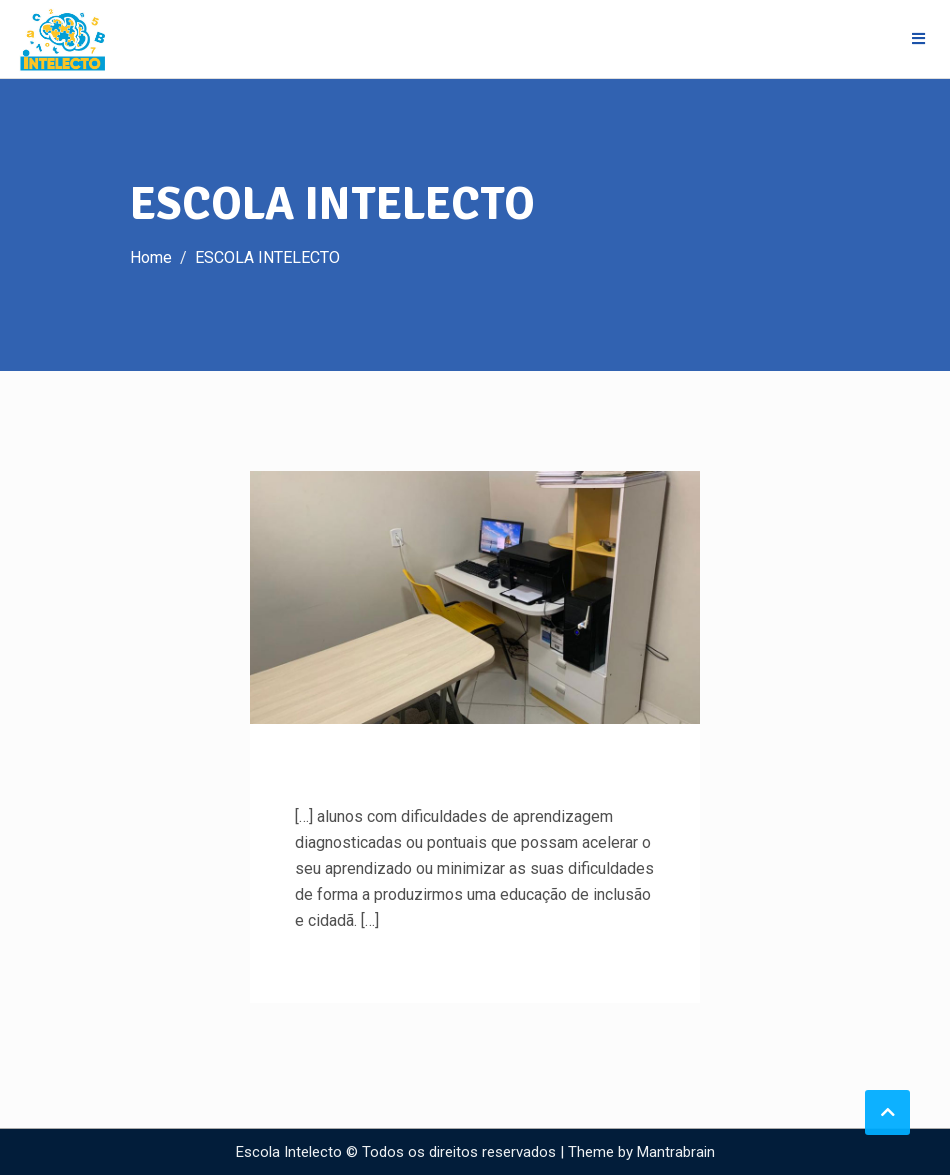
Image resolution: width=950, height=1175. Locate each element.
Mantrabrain (676, 1152)
